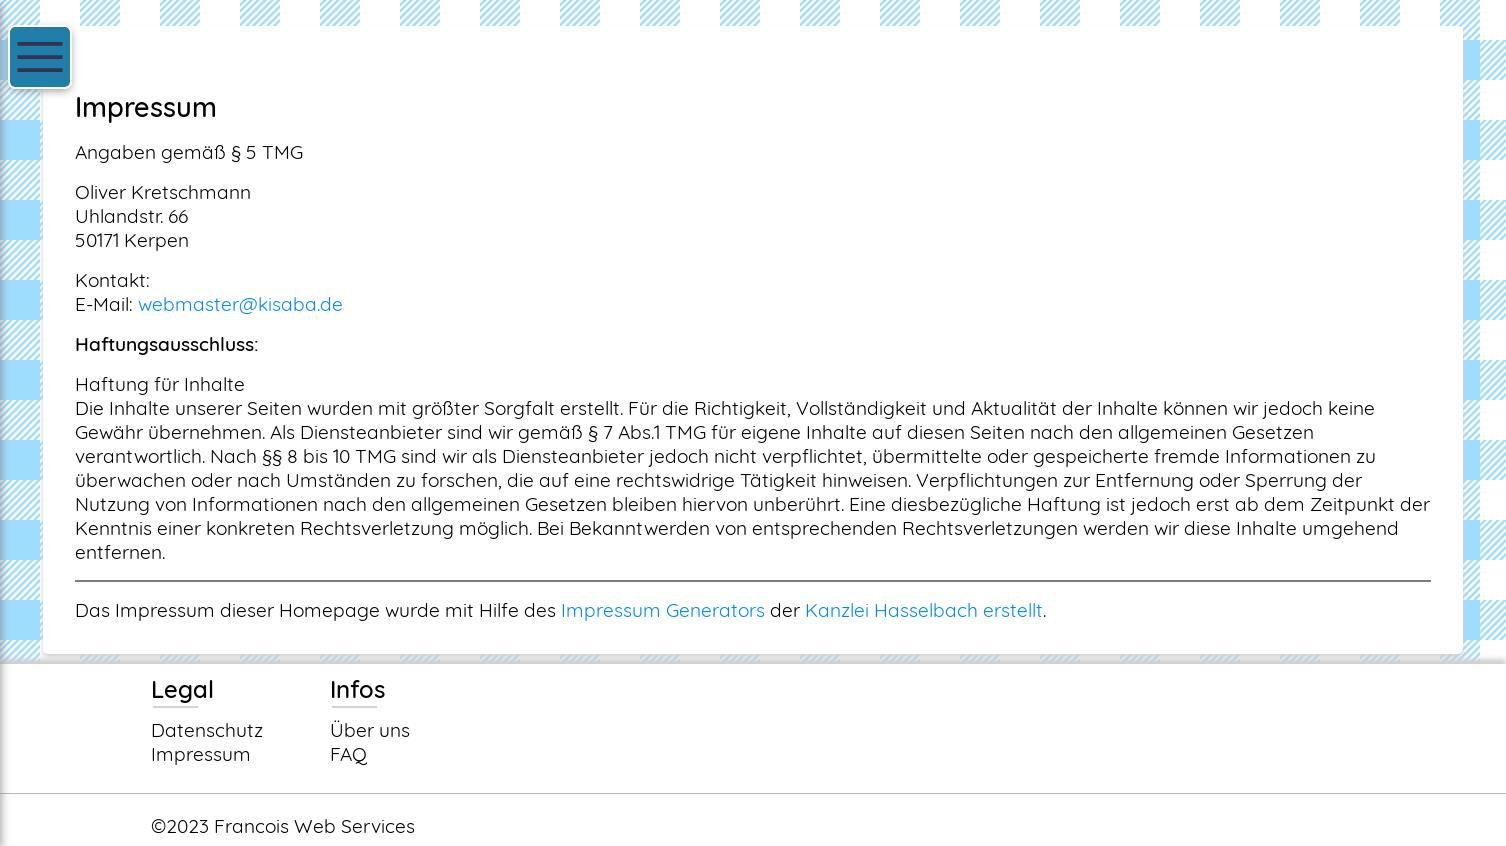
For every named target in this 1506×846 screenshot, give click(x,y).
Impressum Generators (663, 610)
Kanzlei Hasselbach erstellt (924, 610)
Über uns (370, 730)
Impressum (201, 754)
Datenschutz (207, 730)
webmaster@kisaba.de (240, 304)
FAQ (348, 754)
